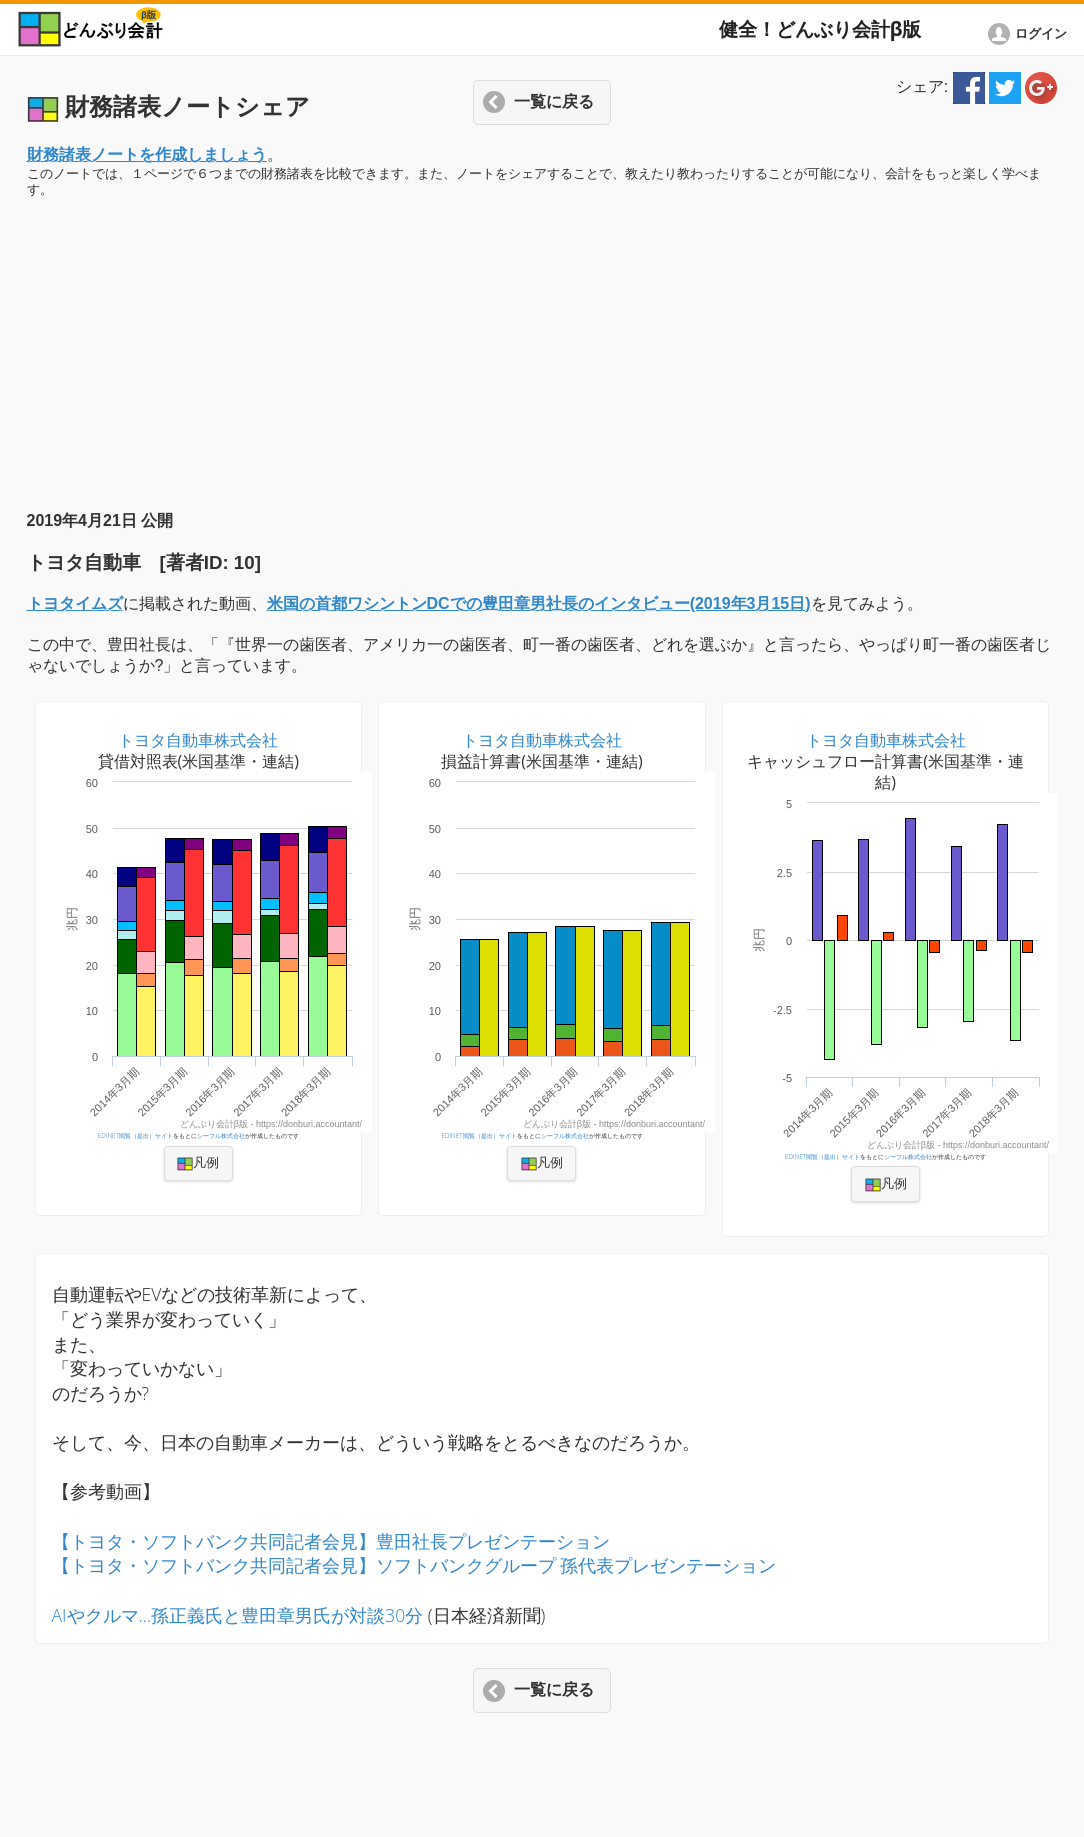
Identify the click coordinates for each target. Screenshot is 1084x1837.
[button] (17, 26)
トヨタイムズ (75, 603)
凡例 (198, 1163)
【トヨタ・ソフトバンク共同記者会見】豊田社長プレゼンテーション (331, 1541)
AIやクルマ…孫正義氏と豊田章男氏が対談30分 (238, 1615)
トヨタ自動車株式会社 (198, 740)
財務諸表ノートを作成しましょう (147, 154)
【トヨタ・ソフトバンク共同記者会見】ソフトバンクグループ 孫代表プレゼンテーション (414, 1565)
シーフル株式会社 (221, 1135)
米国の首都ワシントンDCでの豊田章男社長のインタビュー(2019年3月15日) (539, 603)
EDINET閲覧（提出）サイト (135, 1135)
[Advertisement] (542, 355)
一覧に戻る (554, 101)
